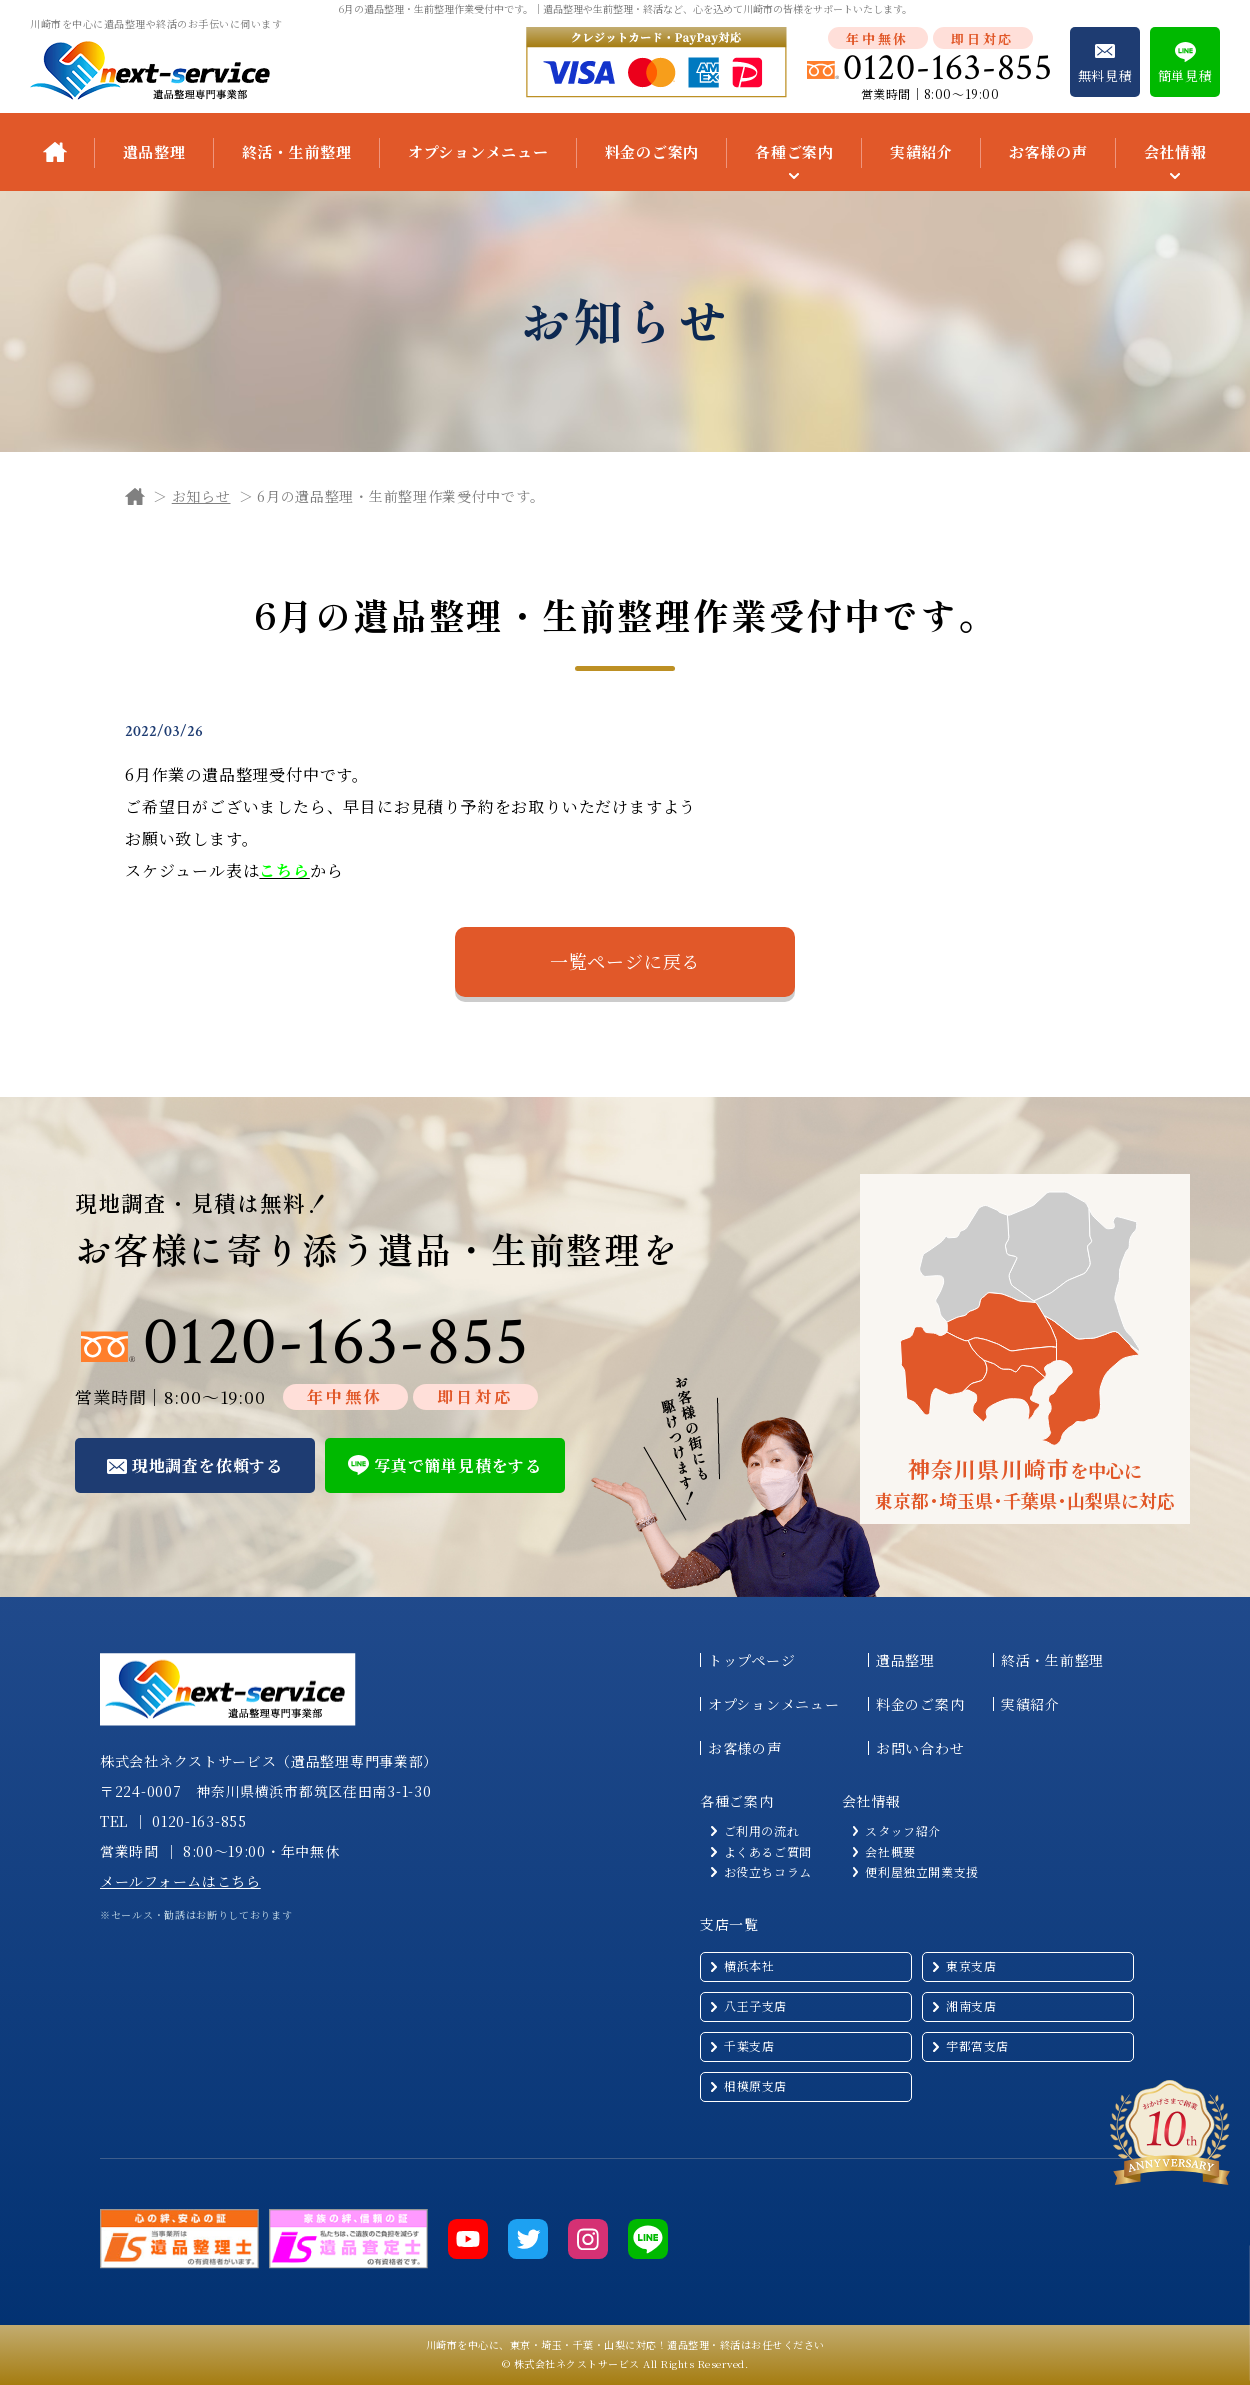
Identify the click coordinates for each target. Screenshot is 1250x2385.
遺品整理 (154, 151)
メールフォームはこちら (180, 1881)
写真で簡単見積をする (458, 1465)
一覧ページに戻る (625, 961)
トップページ (751, 1660)
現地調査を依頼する (207, 1465)
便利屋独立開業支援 (921, 1872)
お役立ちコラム (768, 1872)
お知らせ (201, 496)
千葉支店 (749, 2045)
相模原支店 (755, 2085)
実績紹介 (921, 151)
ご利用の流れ (762, 1831)
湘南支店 (971, 2005)
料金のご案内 (652, 151)
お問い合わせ (920, 1748)
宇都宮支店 (977, 2045)
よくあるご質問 (768, 1852)
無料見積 (1105, 75)
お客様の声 (1048, 151)
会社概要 (890, 1852)
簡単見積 (1185, 75)
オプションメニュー (478, 151)
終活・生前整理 (297, 151)
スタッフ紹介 (903, 1831)
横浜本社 (749, 1965)
